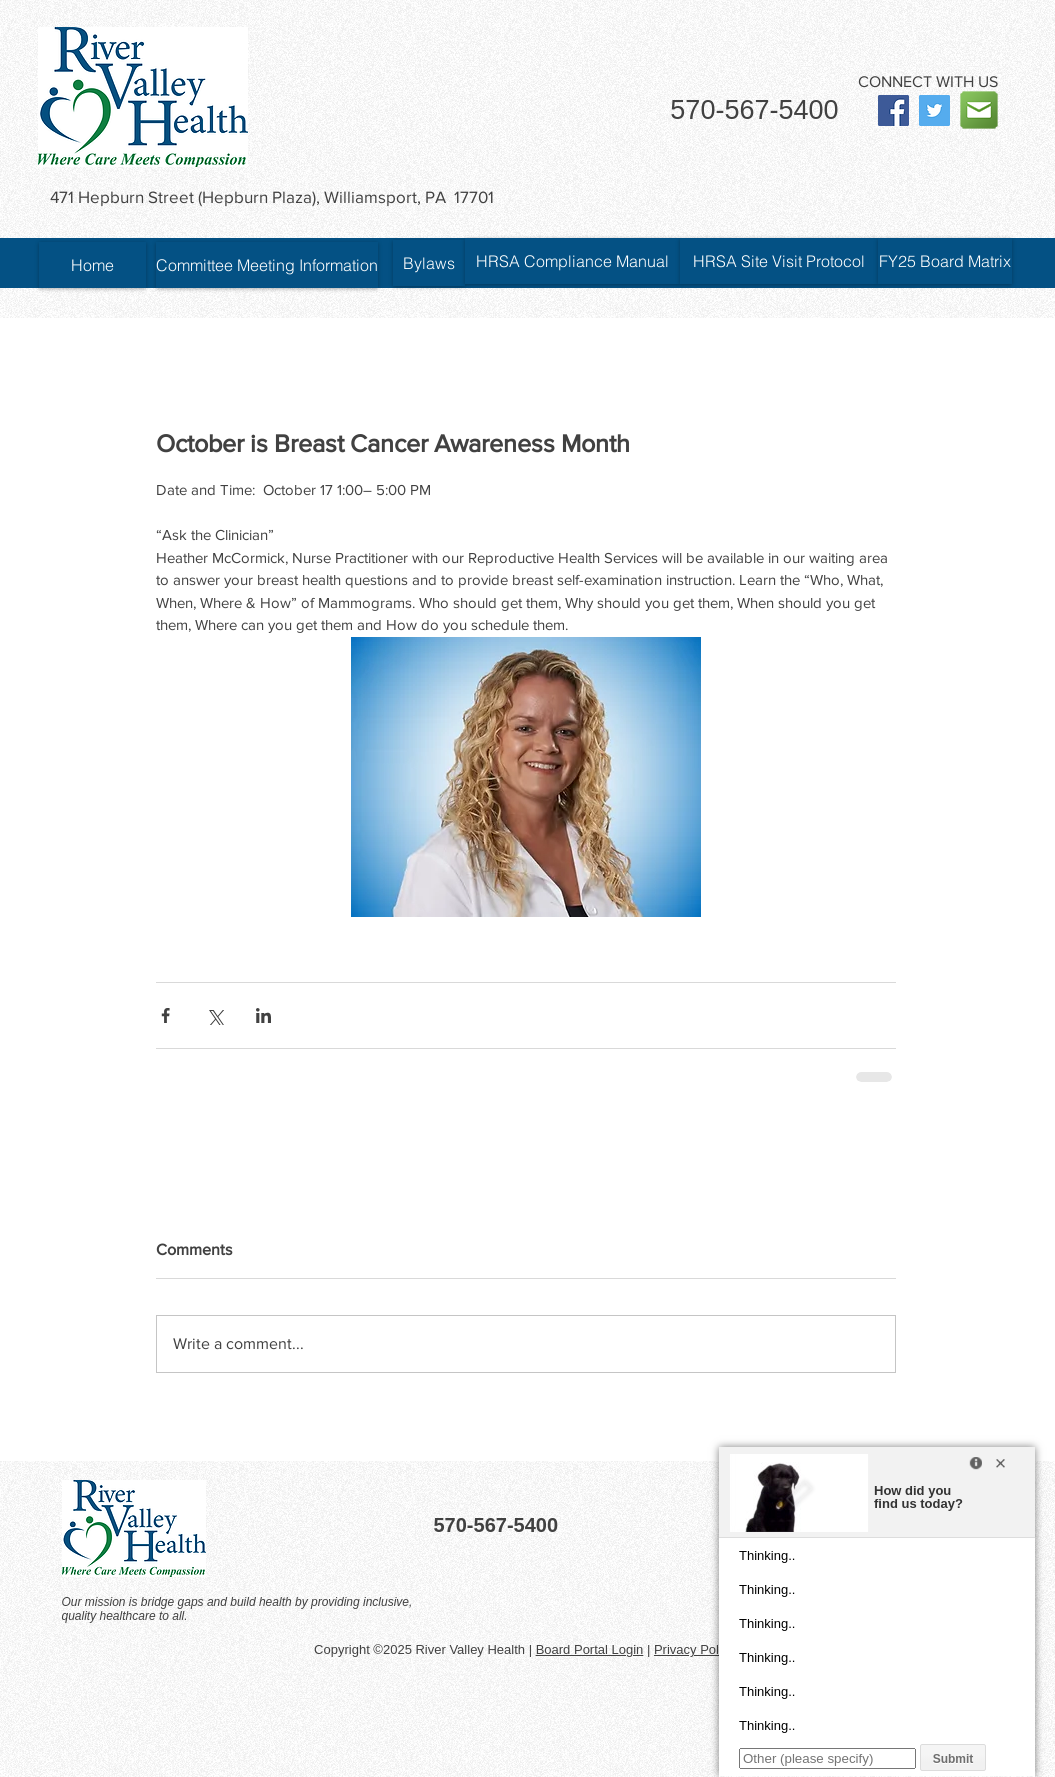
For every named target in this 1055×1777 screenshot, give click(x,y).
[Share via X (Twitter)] (214, 1015)
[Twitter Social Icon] (934, 110)
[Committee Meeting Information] (267, 265)
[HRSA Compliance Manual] (572, 261)
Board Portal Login (590, 1649)
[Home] (92, 265)
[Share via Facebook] (165, 1015)
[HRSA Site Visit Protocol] (779, 261)
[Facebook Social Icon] (893, 110)
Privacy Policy (694, 1649)
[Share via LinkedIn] (263, 1015)
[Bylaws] (429, 263)
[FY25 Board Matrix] (945, 261)
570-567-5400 (754, 110)
